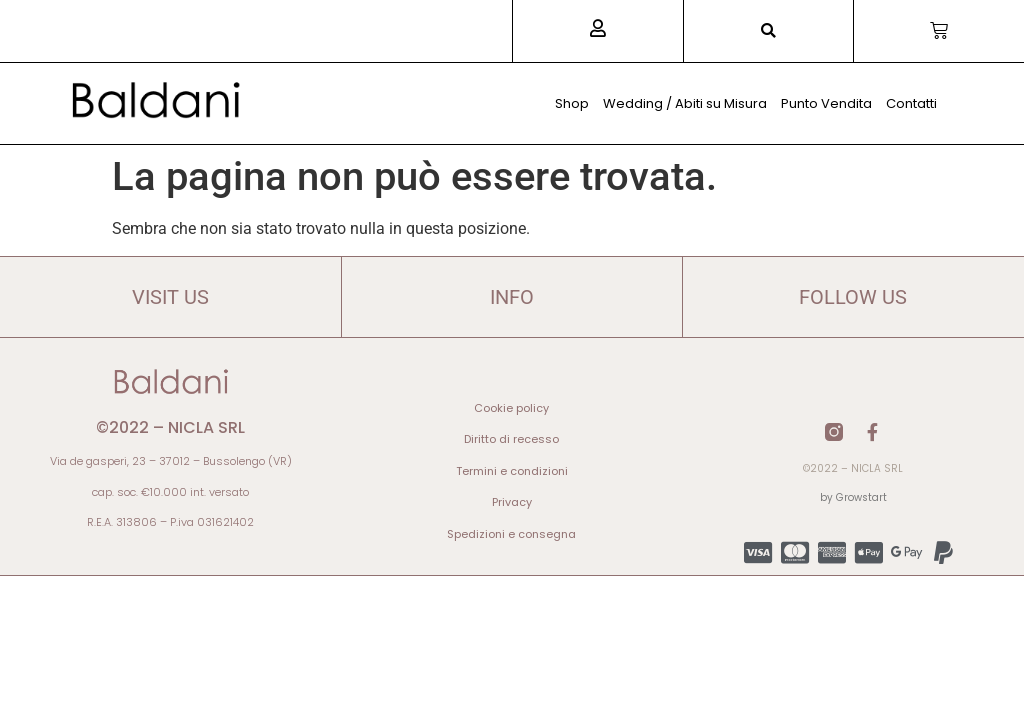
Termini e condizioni (512, 471)
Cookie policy (511, 408)
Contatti (911, 103)
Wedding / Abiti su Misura (685, 103)
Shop (572, 103)
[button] (768, 31)
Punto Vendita (826, 103)
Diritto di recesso (511, 439)
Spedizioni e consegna (511, 534)
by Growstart (853, 497)
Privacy (512, 502)
